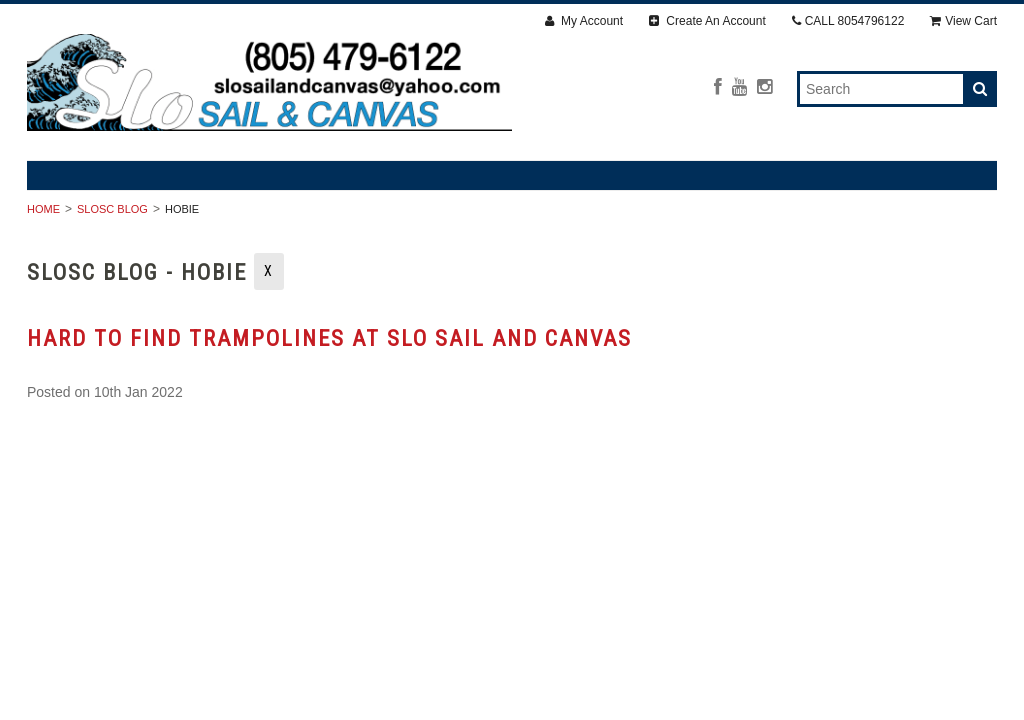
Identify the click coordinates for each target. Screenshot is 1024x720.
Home (43, 209)
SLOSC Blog (112, 209)
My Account (584, 21)
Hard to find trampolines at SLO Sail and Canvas (329, 338)
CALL (848, 21)
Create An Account (707, 21)
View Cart (963, 21)
